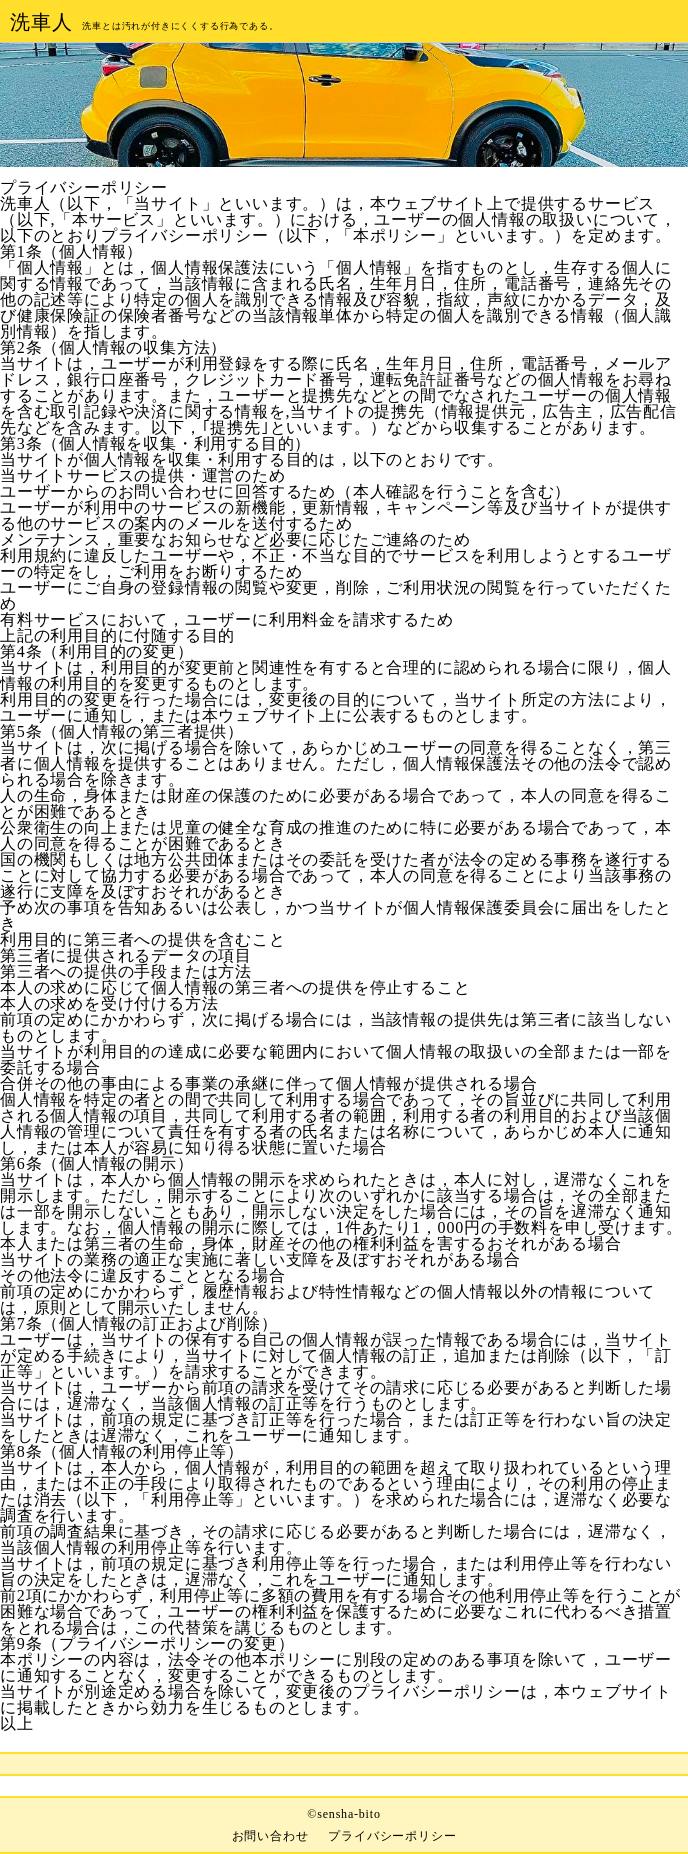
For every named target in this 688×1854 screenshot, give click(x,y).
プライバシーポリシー (392, 1836)
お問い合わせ (270, 1836)
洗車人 (41, 22)
